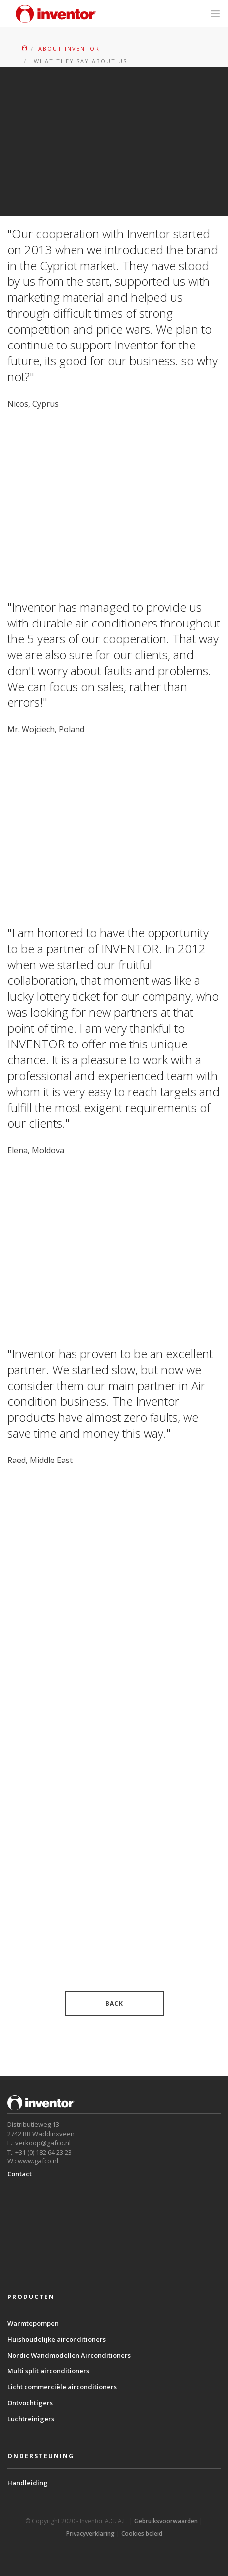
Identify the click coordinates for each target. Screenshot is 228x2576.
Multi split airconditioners (48, 2371)
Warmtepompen (33, 2323)
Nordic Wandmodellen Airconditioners (69, 2355)
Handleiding (27, 2482)
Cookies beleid (141, 2533)
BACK (114, 2003)
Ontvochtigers (30, 2402)
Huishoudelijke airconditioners (56, 2339)
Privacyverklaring (90, 2533)
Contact (19, 2173)
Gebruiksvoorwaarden (166, 2521)
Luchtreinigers (30, 2418)
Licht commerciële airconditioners (62, 2386)
